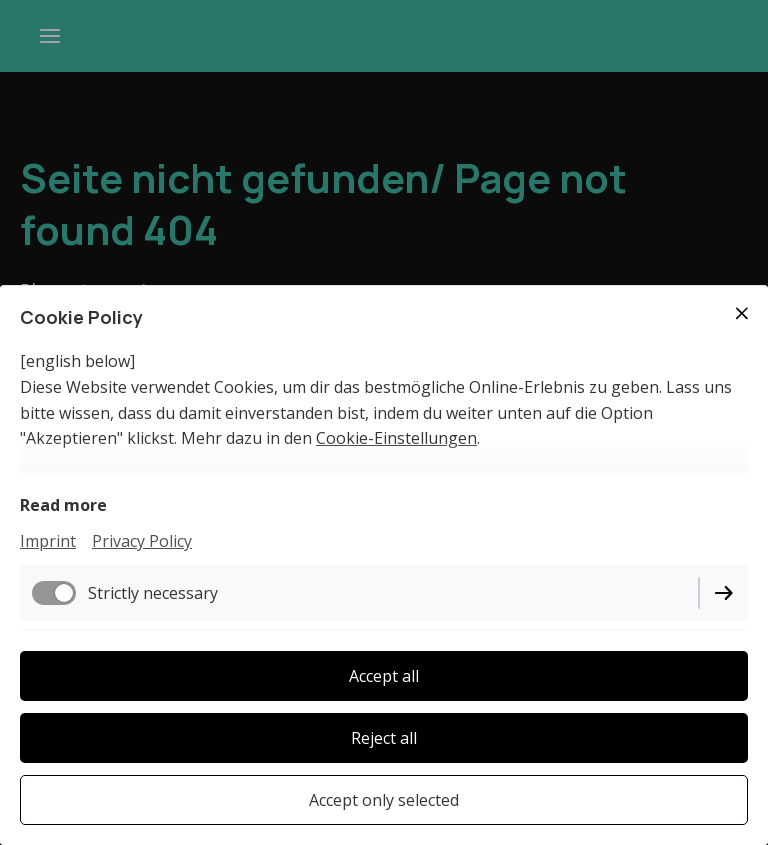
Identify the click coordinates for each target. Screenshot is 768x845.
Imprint (48, 541)
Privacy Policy (142, 541)
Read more (63, 505)
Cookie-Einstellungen (396, 438)
